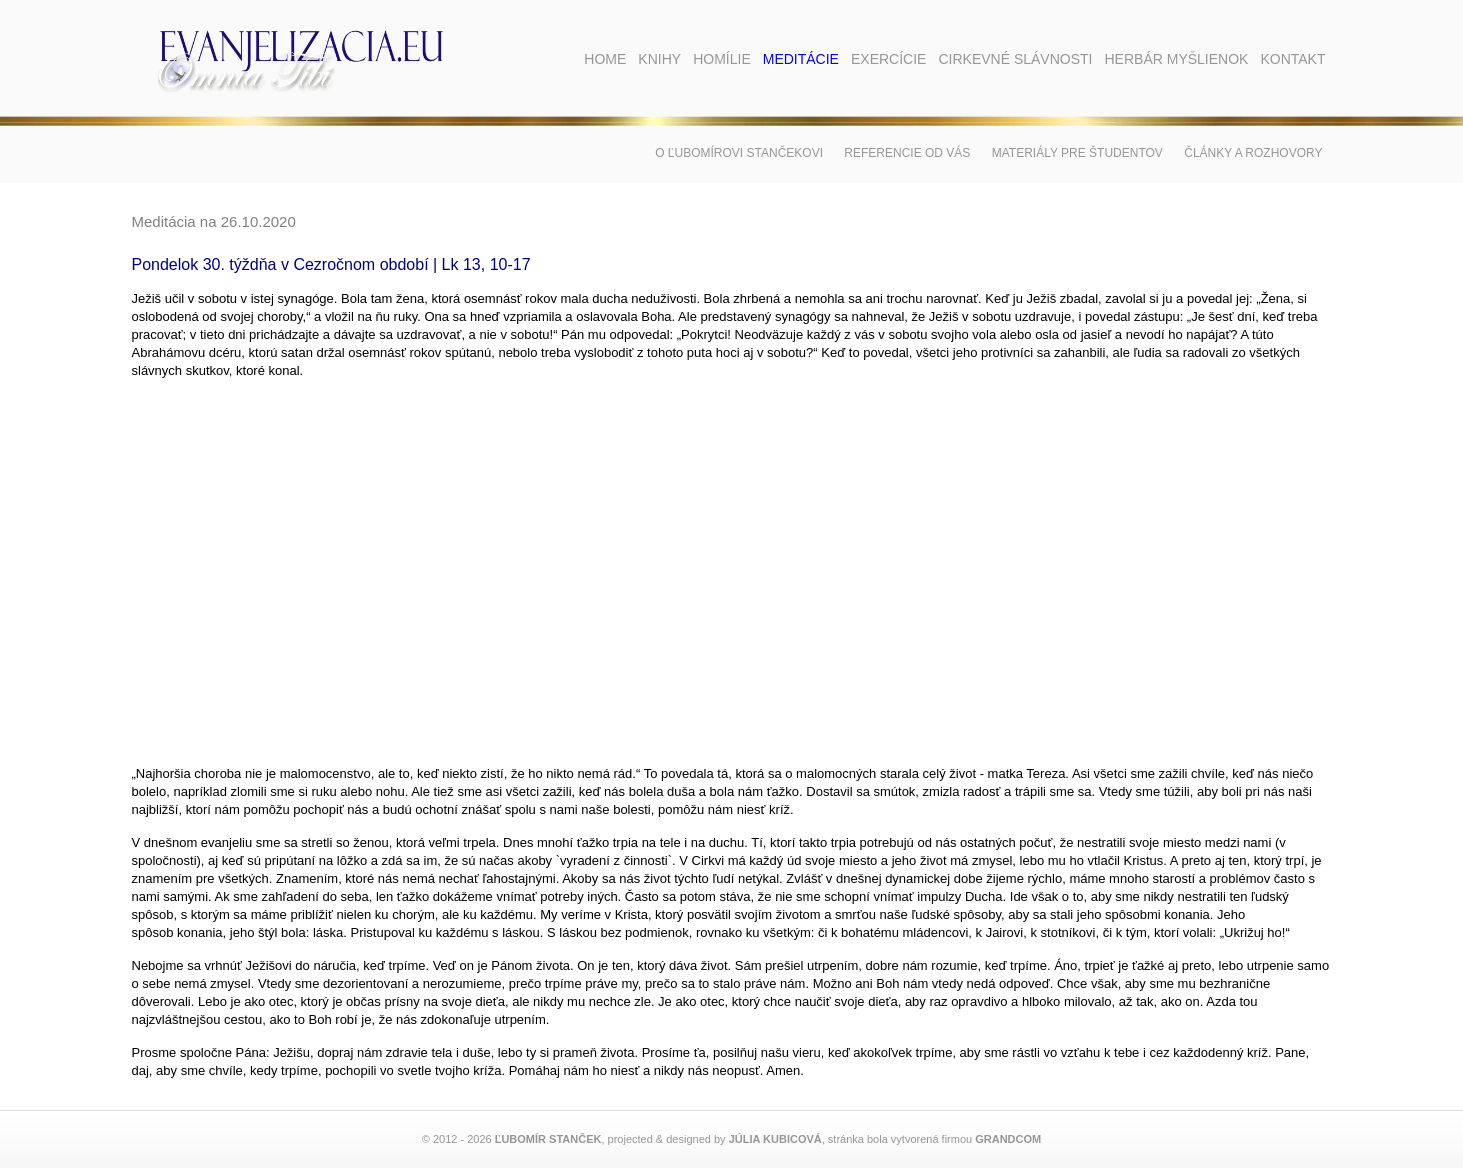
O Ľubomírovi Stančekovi (739, 153)
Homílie (722, 59)
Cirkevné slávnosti (1015, 59)
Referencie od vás (907, 153)
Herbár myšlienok (1176, 59)
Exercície (888, 59)
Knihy (659, 59)
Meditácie (801, 59)
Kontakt (1292, 59)
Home (605, 59)
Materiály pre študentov (1077, 153)
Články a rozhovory (1253, 153)
